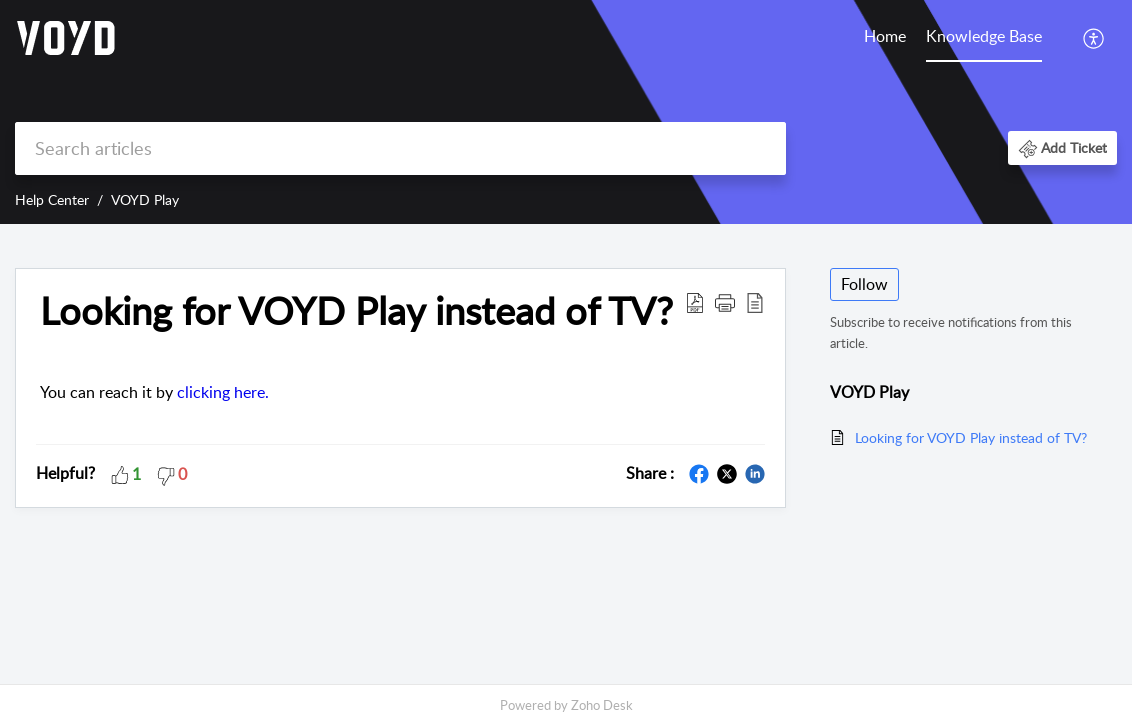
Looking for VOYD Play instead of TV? (971, 437)
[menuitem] (885, 38)
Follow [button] (864, 284)
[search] (400, 148)
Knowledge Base (984, 36)
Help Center (52, 199)
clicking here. (223, 392)
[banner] (566, 112)
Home (885, 36)
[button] (1094, 38)
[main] (566, 456)
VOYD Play (145, 199)
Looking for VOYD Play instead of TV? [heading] (356, 311)
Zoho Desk (602, 705)
